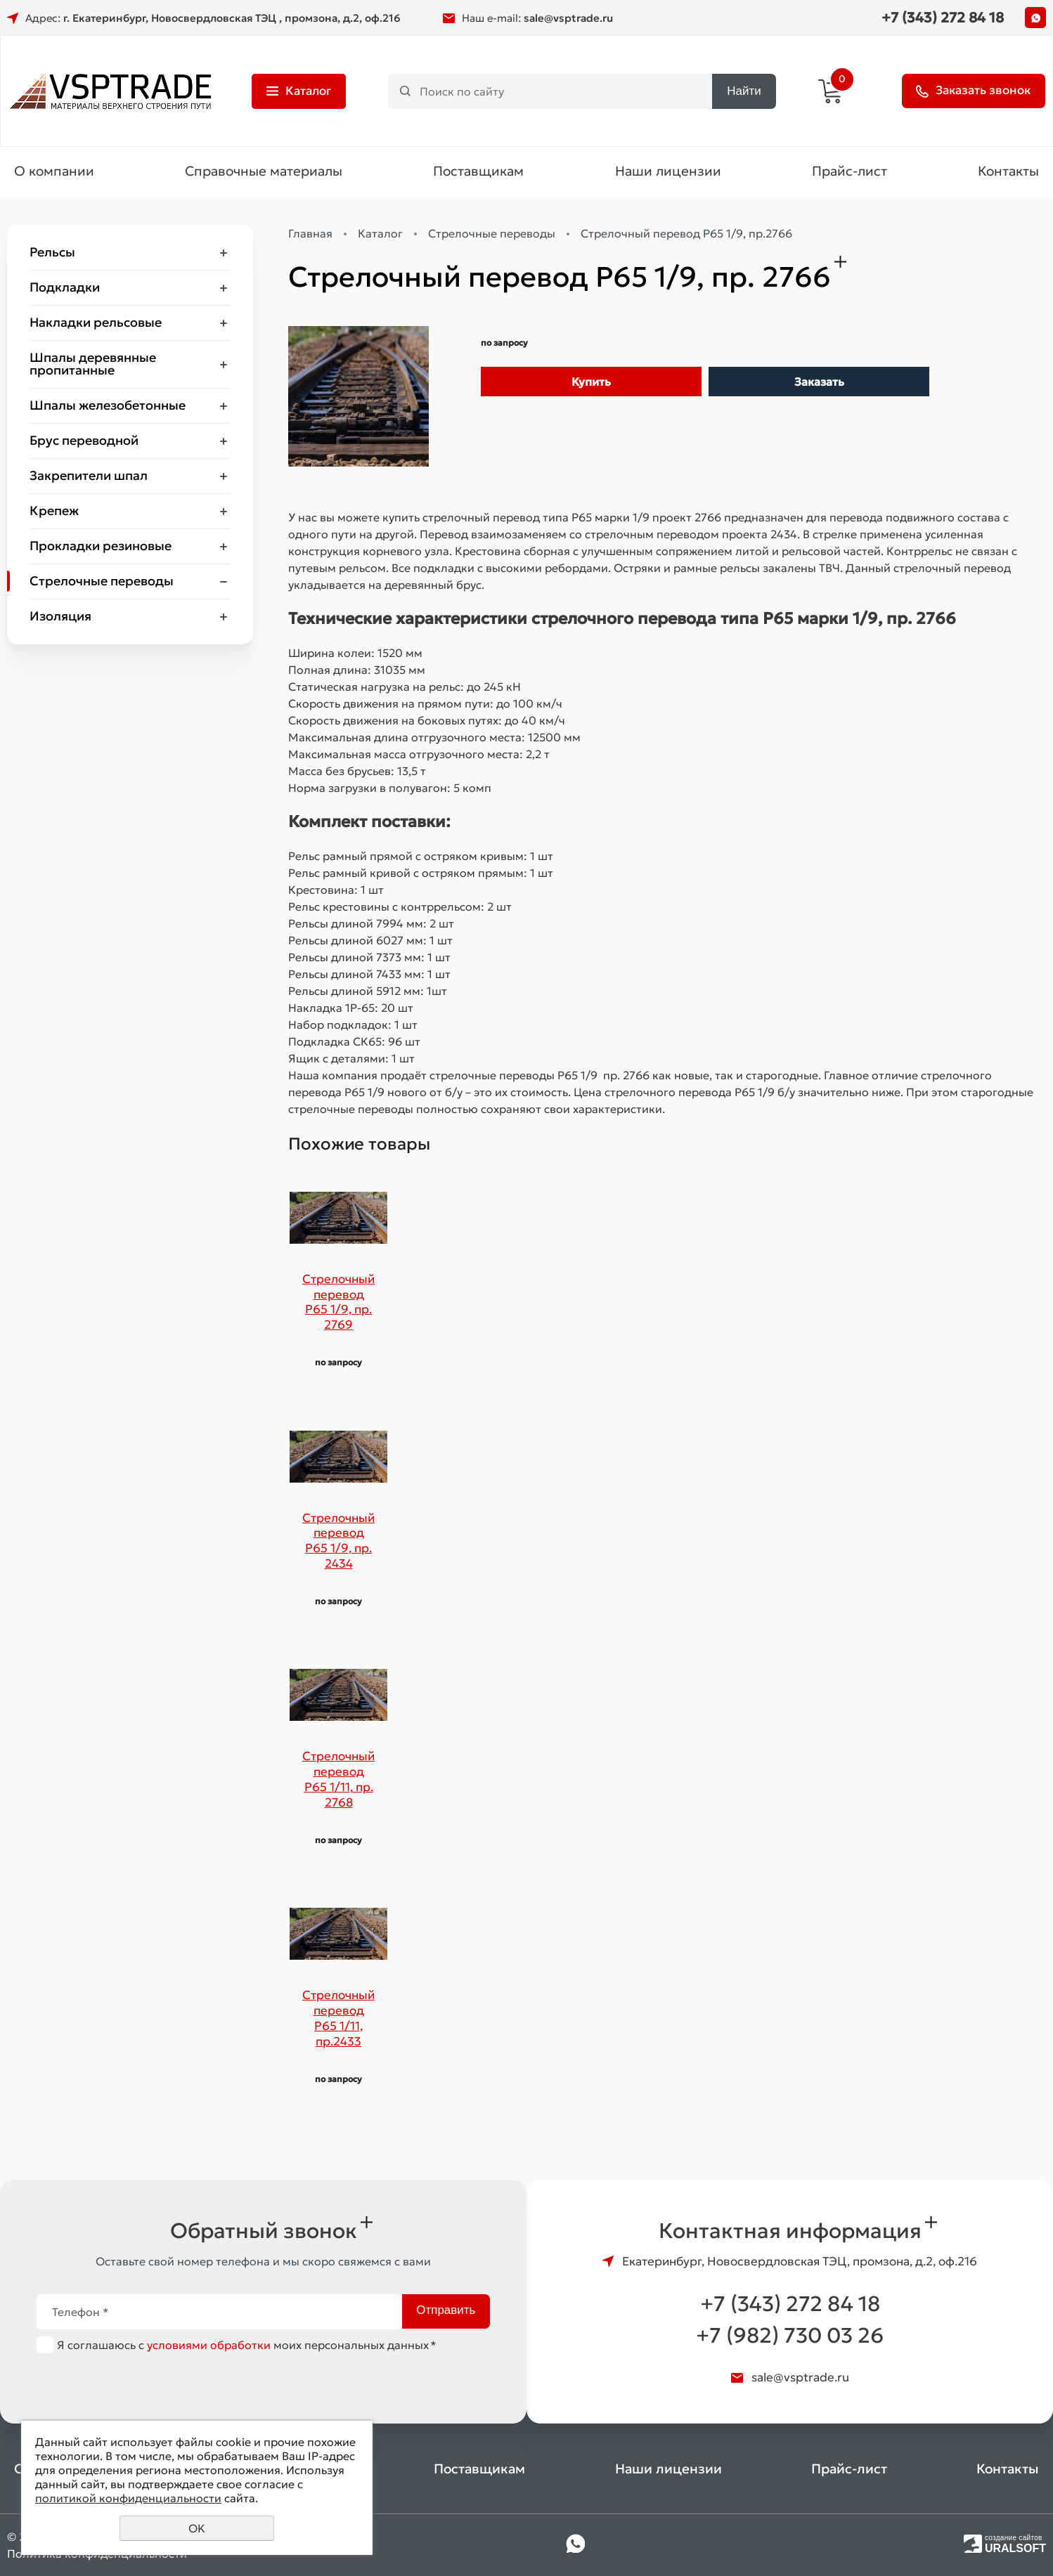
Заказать (819, 384)
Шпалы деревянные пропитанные (93, 365)
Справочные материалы (263, 172)
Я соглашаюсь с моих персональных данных (247, 2345)
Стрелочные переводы (102, 583)
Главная (310, 235)
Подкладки (65, 289)
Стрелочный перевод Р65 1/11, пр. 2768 (338, 1781)
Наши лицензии (668, 172)
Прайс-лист (849, 172)
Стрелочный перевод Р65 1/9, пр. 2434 (338, 1542)
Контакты (1008, 172)
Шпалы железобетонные (108, 407)
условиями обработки (209, 2345)
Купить (591, 384)
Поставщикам (478, 172)
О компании (54, 172)
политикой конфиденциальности (128, 2498)
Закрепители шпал (89, 477)
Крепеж (54, 513)
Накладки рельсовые (96, 324)
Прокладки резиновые (101, 548)
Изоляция (60, 618)
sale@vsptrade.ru (568, 18)
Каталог (380, 235)
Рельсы (52, 254)
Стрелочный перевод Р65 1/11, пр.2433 (338, 2020)
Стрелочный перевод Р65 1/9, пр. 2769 (338, 1303)
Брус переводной (84, 442)
